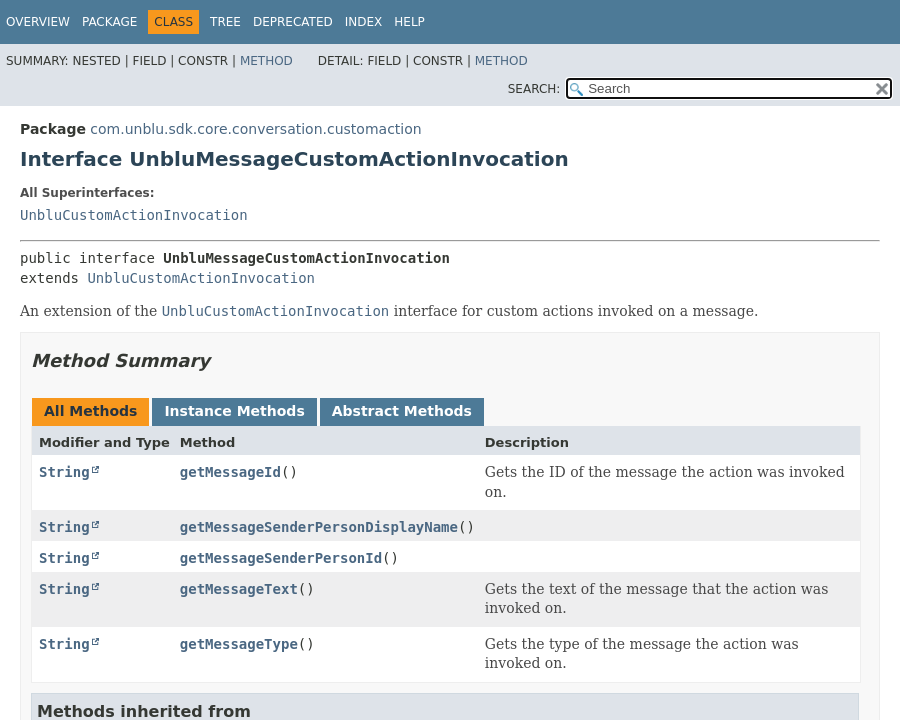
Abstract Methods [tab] (402, 411)
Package (109, 22)
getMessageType (239, 644)
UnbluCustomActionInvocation (134, 215)
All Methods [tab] (90, 411)
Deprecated (293, 22)
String (64, 472)
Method (266, 61)
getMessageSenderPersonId (281, 558)
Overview (38, 22)
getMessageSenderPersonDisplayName (319, 527)
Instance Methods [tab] (234, 411)
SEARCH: (534, 89)
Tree (225, 22)
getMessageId (230, 472)
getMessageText (239, 589)
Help (409, 22)
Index (364, 22)
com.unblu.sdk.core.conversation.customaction (255, 129)
